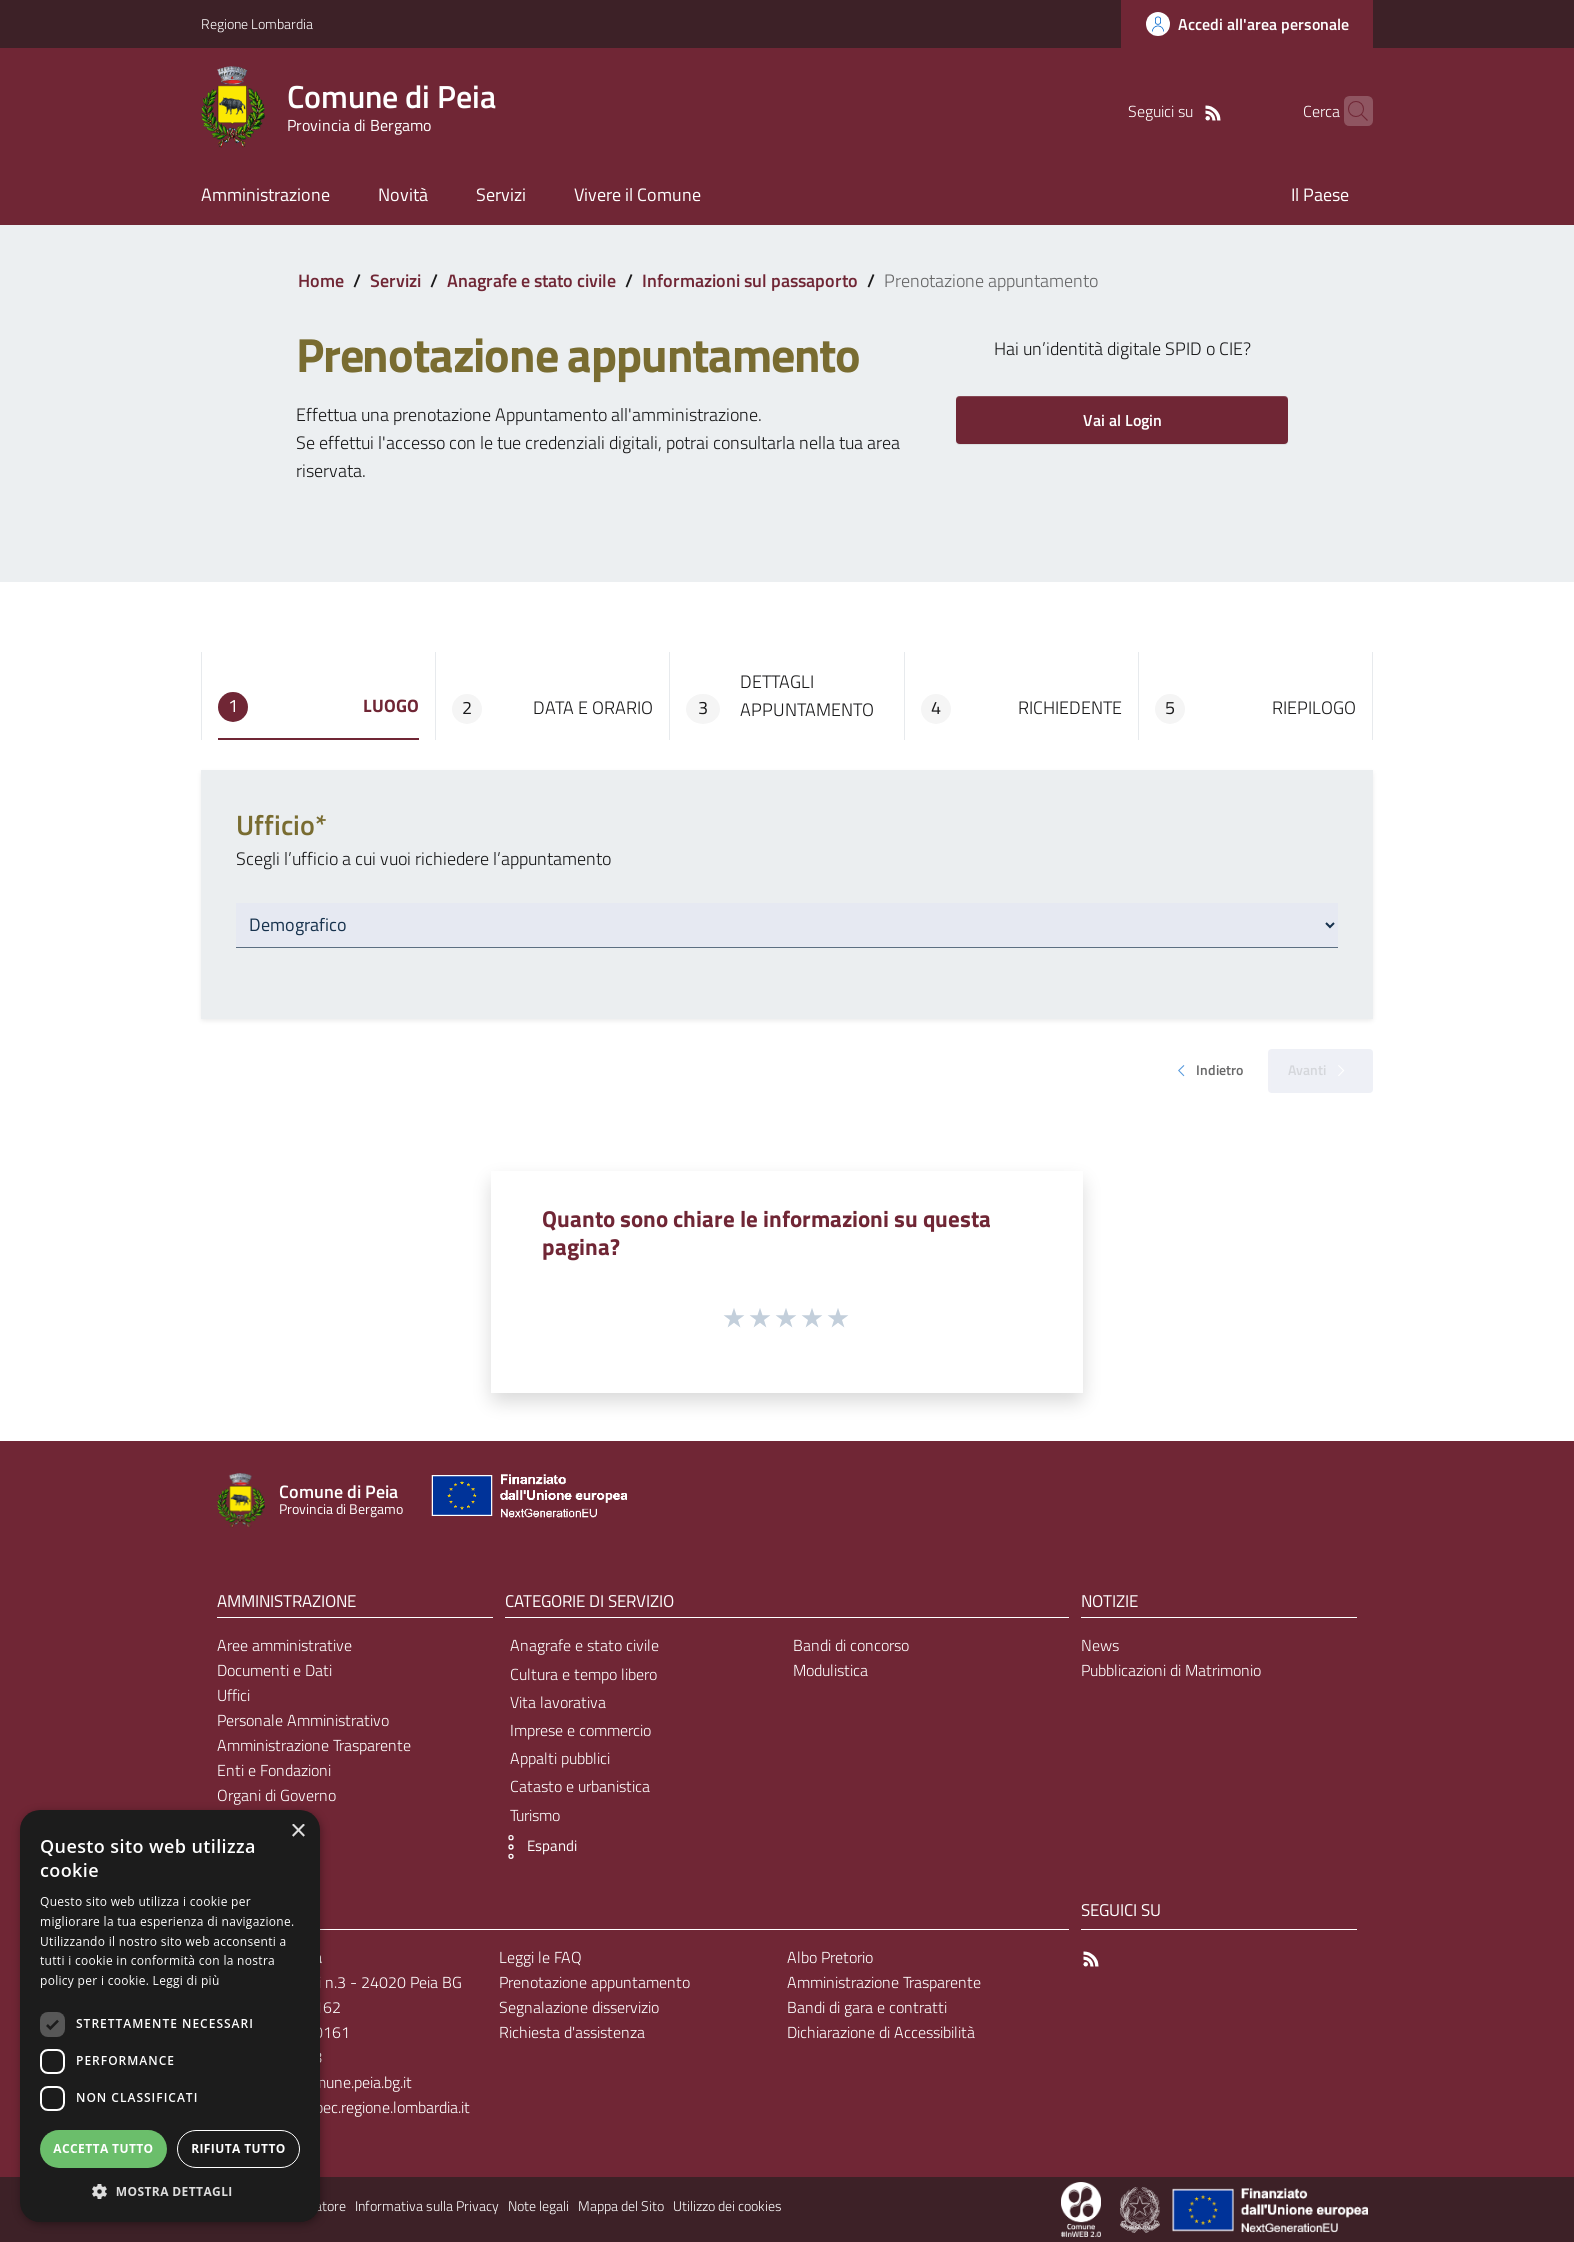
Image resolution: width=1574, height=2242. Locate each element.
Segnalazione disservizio (579, 2007)
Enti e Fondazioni (274, 1770)
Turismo (535, 1815)
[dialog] (170, 2016)
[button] (536, 1847)
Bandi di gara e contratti (867, 2007)
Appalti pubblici (560, 1758)
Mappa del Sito (621, 2206)
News (1100, 1645)
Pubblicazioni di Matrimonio (1171, 1670)
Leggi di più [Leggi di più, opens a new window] (186, 1980)
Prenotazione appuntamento (594, 1982)
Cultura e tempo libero (583, 1674)
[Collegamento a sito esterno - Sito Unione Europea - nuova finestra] (527, 1500)
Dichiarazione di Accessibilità (881, 2032)
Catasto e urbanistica (580, 1786)
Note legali (538, 2206)
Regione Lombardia (257, 23)
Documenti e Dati (274, 1670)
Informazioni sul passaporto (750, 280)
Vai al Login (1122, 420)
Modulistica (830, 1670)
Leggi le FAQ (540, 1957)
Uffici (233, 1695)
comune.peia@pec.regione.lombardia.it (343, 2107)
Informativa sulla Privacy (427, 2206)
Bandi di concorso (851, 1645)
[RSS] (1182, 111)
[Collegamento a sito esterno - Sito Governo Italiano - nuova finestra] (1141, 2208)
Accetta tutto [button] (103, 2148)
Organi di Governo (276, 1795)
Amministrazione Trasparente (314, 1745)
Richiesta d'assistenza (572, 2032)
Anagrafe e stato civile (531, 280)
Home (321, 280)
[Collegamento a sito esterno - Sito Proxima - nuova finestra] (1081, 2208)
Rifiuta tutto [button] (238, 2148)
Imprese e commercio (580, 1730)
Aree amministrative (284, 1645)
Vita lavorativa (558, 1702)
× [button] (297, 1831)
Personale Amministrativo (303, 1720)
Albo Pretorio (830, 1957)
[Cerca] (1349, 111)
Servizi (395, 280)
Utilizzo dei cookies (727, 2206)
